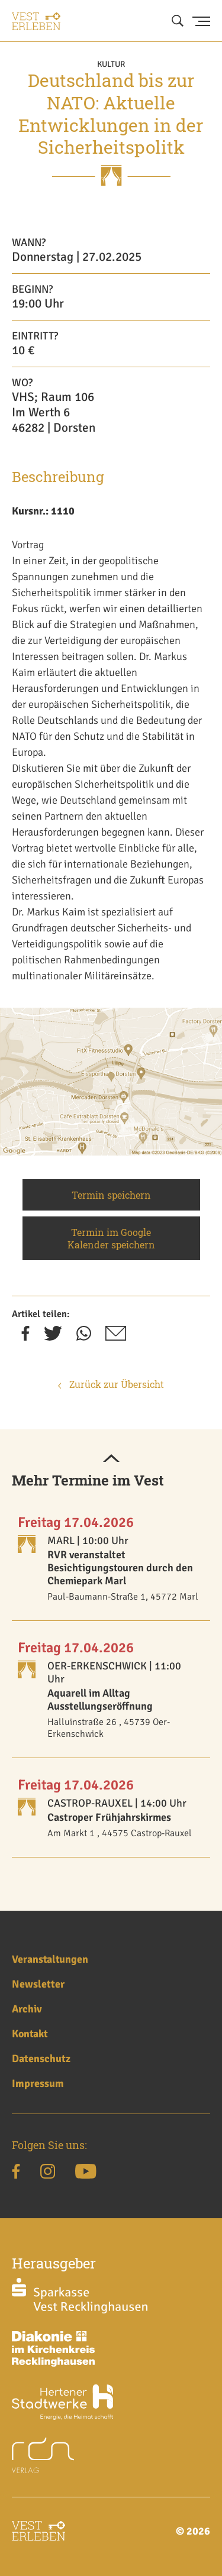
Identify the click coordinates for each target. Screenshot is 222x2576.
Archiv (27, 2008)
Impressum (38, 2083)
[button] (111, 1459)
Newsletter (38, 1984)
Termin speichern (111, 1195)
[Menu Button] (201, 21)
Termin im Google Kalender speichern (111, 1238)
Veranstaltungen (50, 1959)
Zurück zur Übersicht (111, 1384)
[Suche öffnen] (177, 21)
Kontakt (30, 2033)
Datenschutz (41, 2058)
